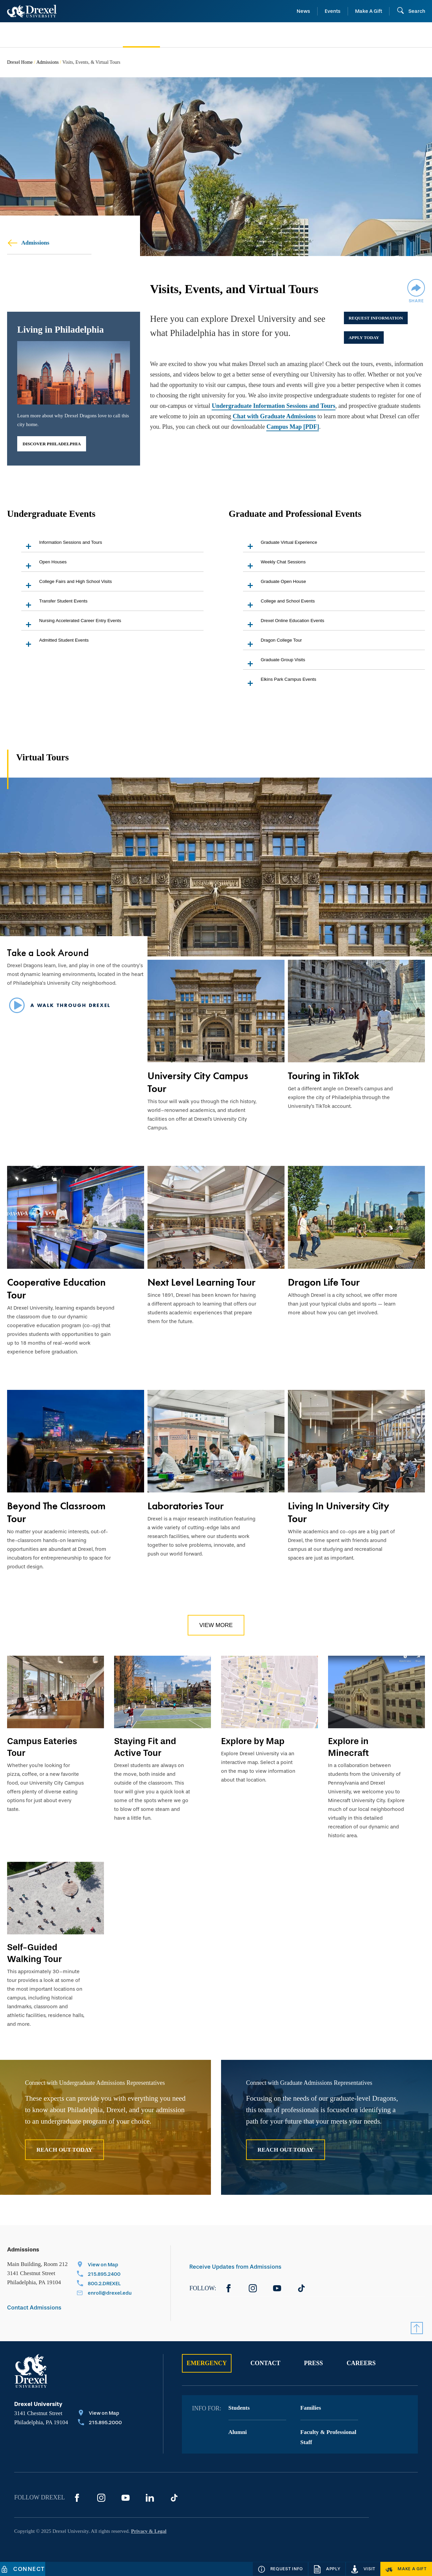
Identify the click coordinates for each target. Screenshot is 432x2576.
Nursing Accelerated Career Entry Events (71, 624)
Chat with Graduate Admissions (274, 416)
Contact (265, 2363)
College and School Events (279, 604)
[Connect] (23, 2569)
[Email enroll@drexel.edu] (104, 2293)
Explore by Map (253, 1741)
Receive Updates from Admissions (235, 2266)
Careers (361, 2363)
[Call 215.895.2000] (100, 2423)
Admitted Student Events (55, 643)
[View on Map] (104, 2265)
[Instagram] (253, 2288)
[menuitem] (55, 35)
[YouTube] (277, 2288)
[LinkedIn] (150, 2498)
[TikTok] (301, 2288)
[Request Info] (280, 2569)
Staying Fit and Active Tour (145, 1747)
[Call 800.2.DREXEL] (104, 2284)
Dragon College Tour (272, 643)
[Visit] (363, 2569)
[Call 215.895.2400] (104, 2274)
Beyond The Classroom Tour (56, 1512)
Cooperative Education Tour (56, 1288)
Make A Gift (368, 11)
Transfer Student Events (54, 604)
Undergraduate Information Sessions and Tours (273, 405)
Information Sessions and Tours (61, 545)
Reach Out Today (64, 2150)
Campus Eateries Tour (42, 1747)
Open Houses (44, 565)
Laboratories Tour (185, 1506)
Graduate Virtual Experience (280, 545)
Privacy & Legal (148, 2531)
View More (216, 1625)
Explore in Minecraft (348, 1747)
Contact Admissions (34, 2307)
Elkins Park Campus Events (279, 682)
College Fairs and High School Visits (66, 585)
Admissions (47, 62)
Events (333, 11)
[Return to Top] (417, 2328)
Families (310, 2408)
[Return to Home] (32, 11)
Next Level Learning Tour (201, 1282)
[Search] (411, 11)
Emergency (207, 2363)
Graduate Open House (274, 585)
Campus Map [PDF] (292, 426)
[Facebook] (228, 2288)
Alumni (237, 2432)
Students (239, 2408)
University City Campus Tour (197, 1082)
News (303, 11)
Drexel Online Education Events (283, 624)
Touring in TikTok (323, 1075)
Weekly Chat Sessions (274, 565)
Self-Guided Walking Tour (34, 1953)
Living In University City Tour (338, 1512)
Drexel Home (20, 62)
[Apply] (327, 2569)
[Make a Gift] (406, 2569)
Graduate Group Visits (274, 663)
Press (313, 2363)
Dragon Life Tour (324, 1282)
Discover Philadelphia (52, 443)
